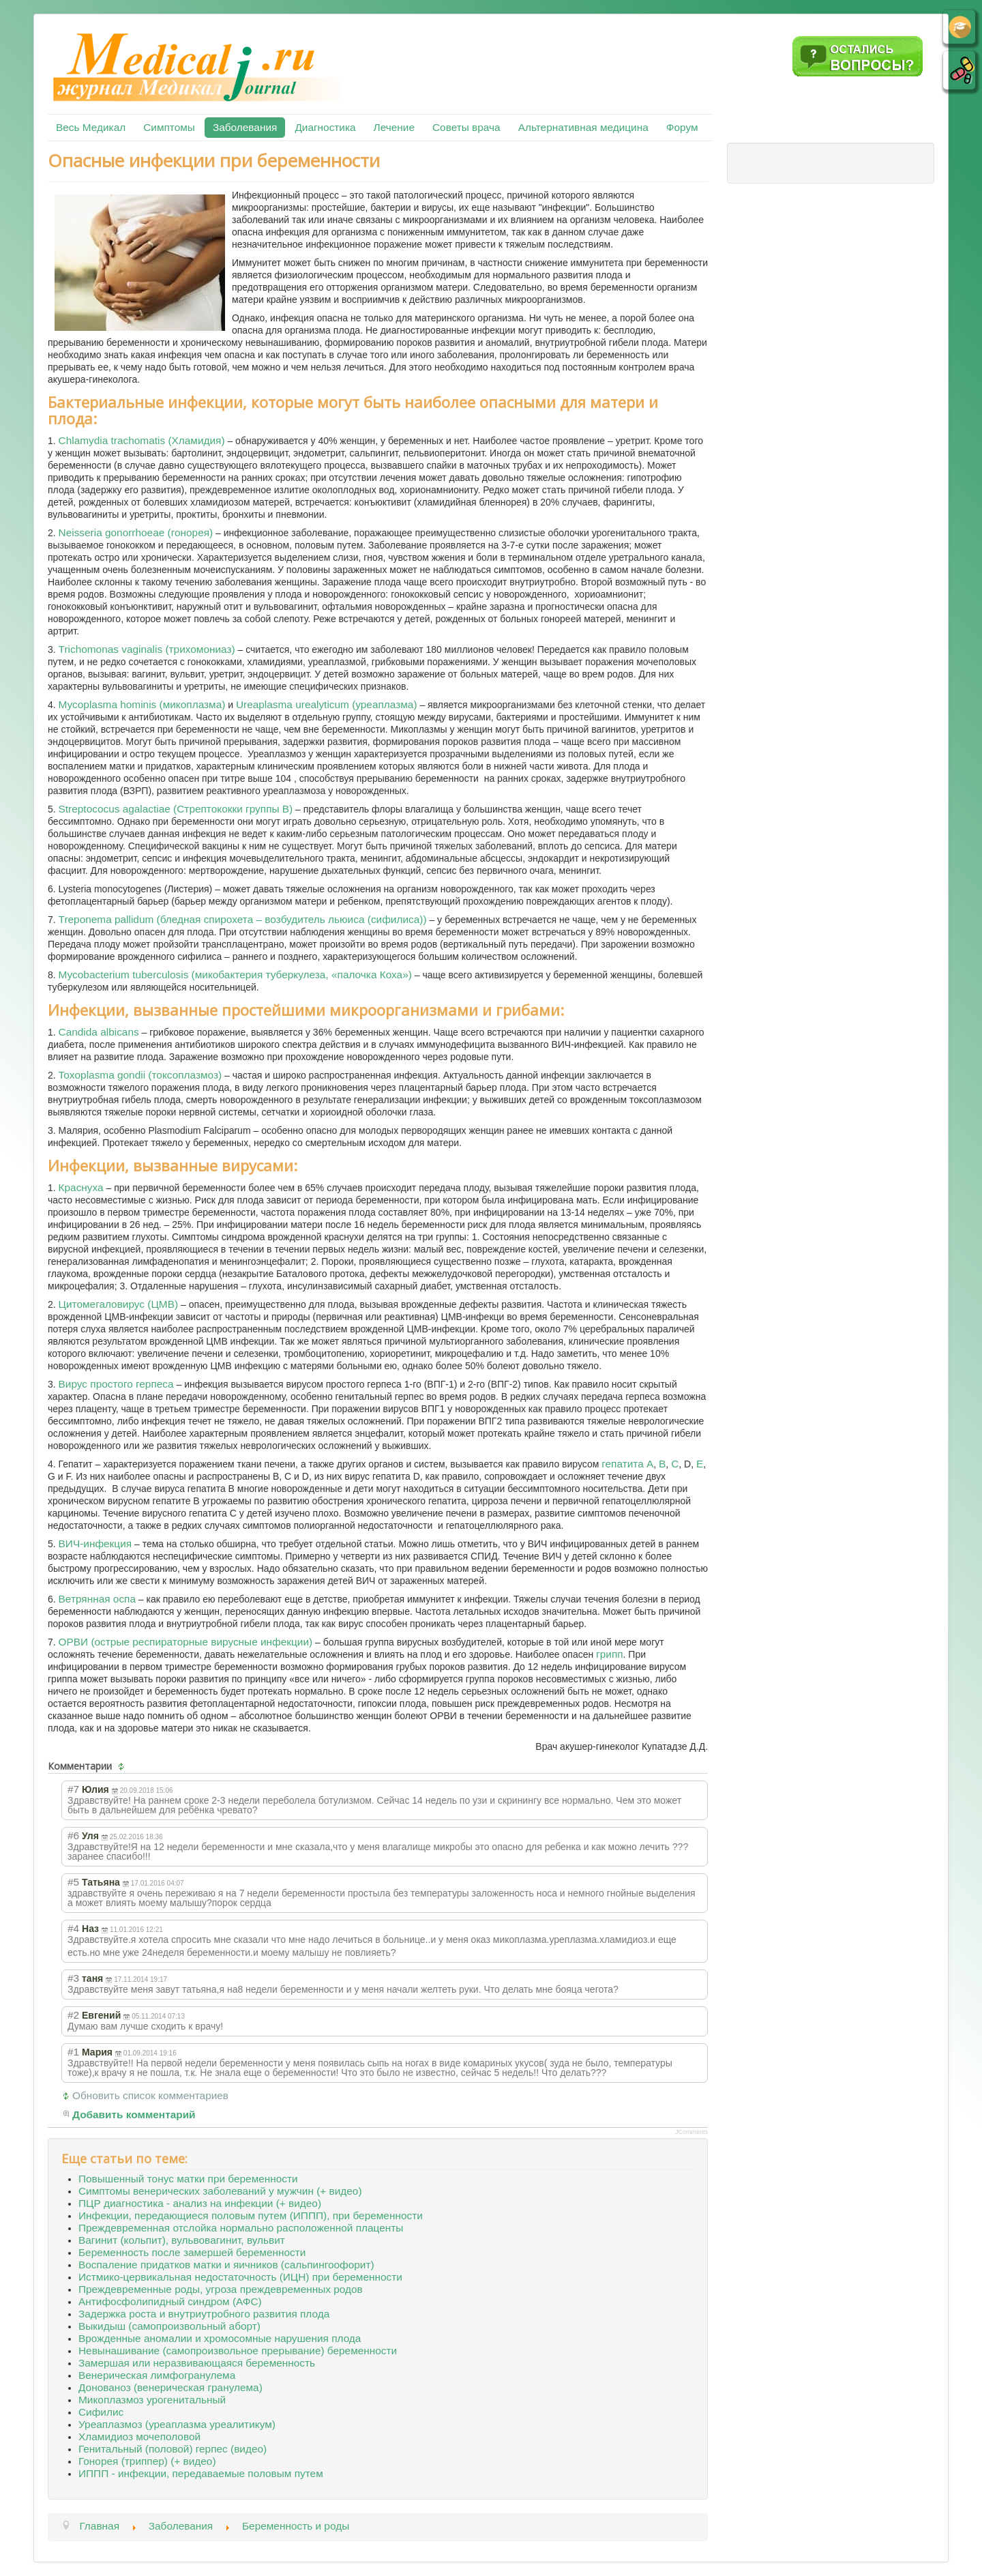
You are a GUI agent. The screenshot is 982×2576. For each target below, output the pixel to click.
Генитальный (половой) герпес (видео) (172, 2449)
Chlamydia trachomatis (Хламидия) (142, 440)
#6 (73, 1835)
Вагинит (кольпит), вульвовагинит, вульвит (181, 2240)
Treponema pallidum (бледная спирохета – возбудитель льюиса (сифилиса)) (243, 919)
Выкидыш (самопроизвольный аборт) (169, 2326)
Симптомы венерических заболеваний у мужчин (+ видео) (220, 2191)
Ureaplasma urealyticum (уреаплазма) (326, 704)
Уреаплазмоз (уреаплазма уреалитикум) (177, 2424)
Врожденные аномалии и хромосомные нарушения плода (219, 2338)
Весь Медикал (90, 127)
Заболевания (245, 127)
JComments (691, 2131)
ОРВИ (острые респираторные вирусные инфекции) (186, 1642)
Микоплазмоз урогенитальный (152, 2399)
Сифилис (100, 2412)
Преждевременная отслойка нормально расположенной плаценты (240, 2228)
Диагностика (325, 127)
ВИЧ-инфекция (95, 1543)
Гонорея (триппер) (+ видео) (147, 2461)
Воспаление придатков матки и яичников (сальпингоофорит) (226, 2264)
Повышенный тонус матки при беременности (188, 2178)
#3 (73, 1978)
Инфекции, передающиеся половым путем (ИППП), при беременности (250, 2215)
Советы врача (466, 127)
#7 (73, 1789)
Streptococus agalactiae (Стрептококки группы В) (176, 809)
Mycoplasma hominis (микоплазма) (142, 704)
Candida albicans (99, 1032)
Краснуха (81, 1187)
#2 (73, 2015)
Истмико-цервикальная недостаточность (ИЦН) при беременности (240, 2277)
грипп (609, 1654)
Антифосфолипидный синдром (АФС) (170, 2301)
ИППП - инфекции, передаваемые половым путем (200, 2473)
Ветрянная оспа (97, 1599)
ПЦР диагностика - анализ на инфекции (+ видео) (199, 2203)
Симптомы (169, 127)
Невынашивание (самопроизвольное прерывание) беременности (237, 2350)
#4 (73, 1928)
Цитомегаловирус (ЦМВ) (118, 1304)
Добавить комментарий (134, 2114)
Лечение (394, 127)
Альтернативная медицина (583, 127)
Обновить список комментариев (150, 2095)
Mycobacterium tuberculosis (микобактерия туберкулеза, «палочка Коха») (235, 974)
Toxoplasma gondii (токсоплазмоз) (140, 1075)
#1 (73, 2052)
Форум (682, 127)
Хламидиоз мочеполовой (139, 2436)
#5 (73, 1882)
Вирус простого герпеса (116, 1384)
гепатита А (627, 1463)
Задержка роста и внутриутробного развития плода (203, 2313)
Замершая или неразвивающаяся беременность (196, 2363)
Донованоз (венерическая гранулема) (170, 2387)
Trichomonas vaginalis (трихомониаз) (147, 649)
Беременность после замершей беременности (192, 2252)
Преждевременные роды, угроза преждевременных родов (220, 2289)
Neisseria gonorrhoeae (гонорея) (136, 532)
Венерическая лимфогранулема (156, 2375)
